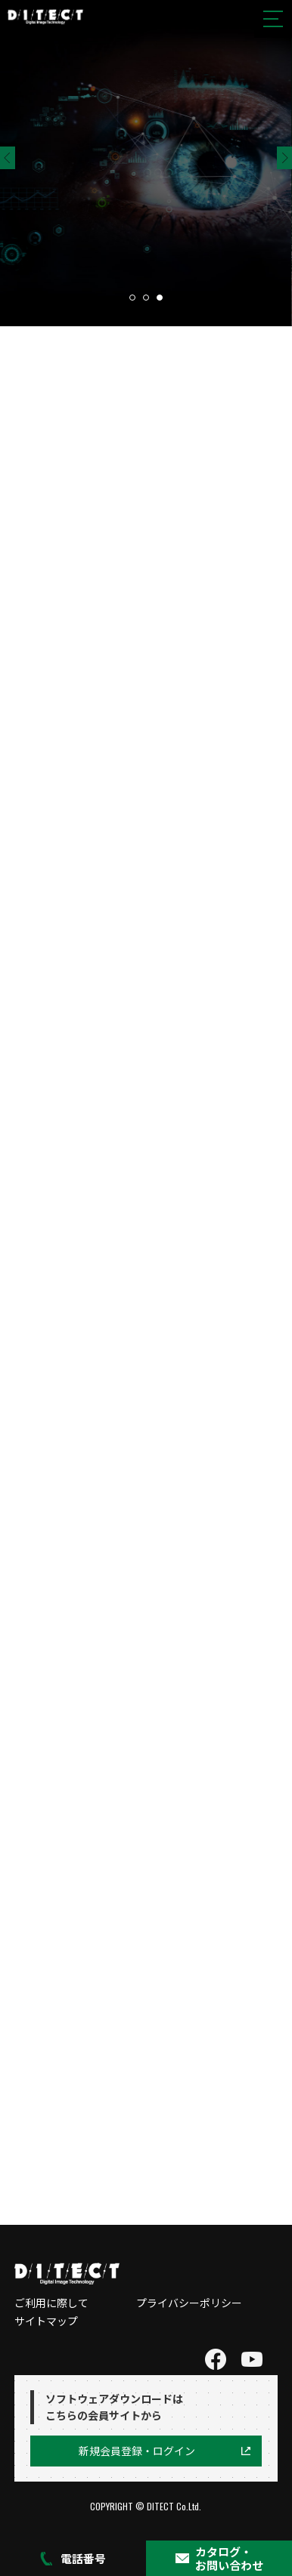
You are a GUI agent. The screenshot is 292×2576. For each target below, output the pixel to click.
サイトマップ (46, 2320)
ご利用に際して (51, 2302)
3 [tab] (160, 298)
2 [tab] (146, 298)
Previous (7, 158)
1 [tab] (132, 298)
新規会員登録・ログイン (137, 2450)
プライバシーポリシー (189, 2302)
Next (284, 158)
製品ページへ (90, 243)
